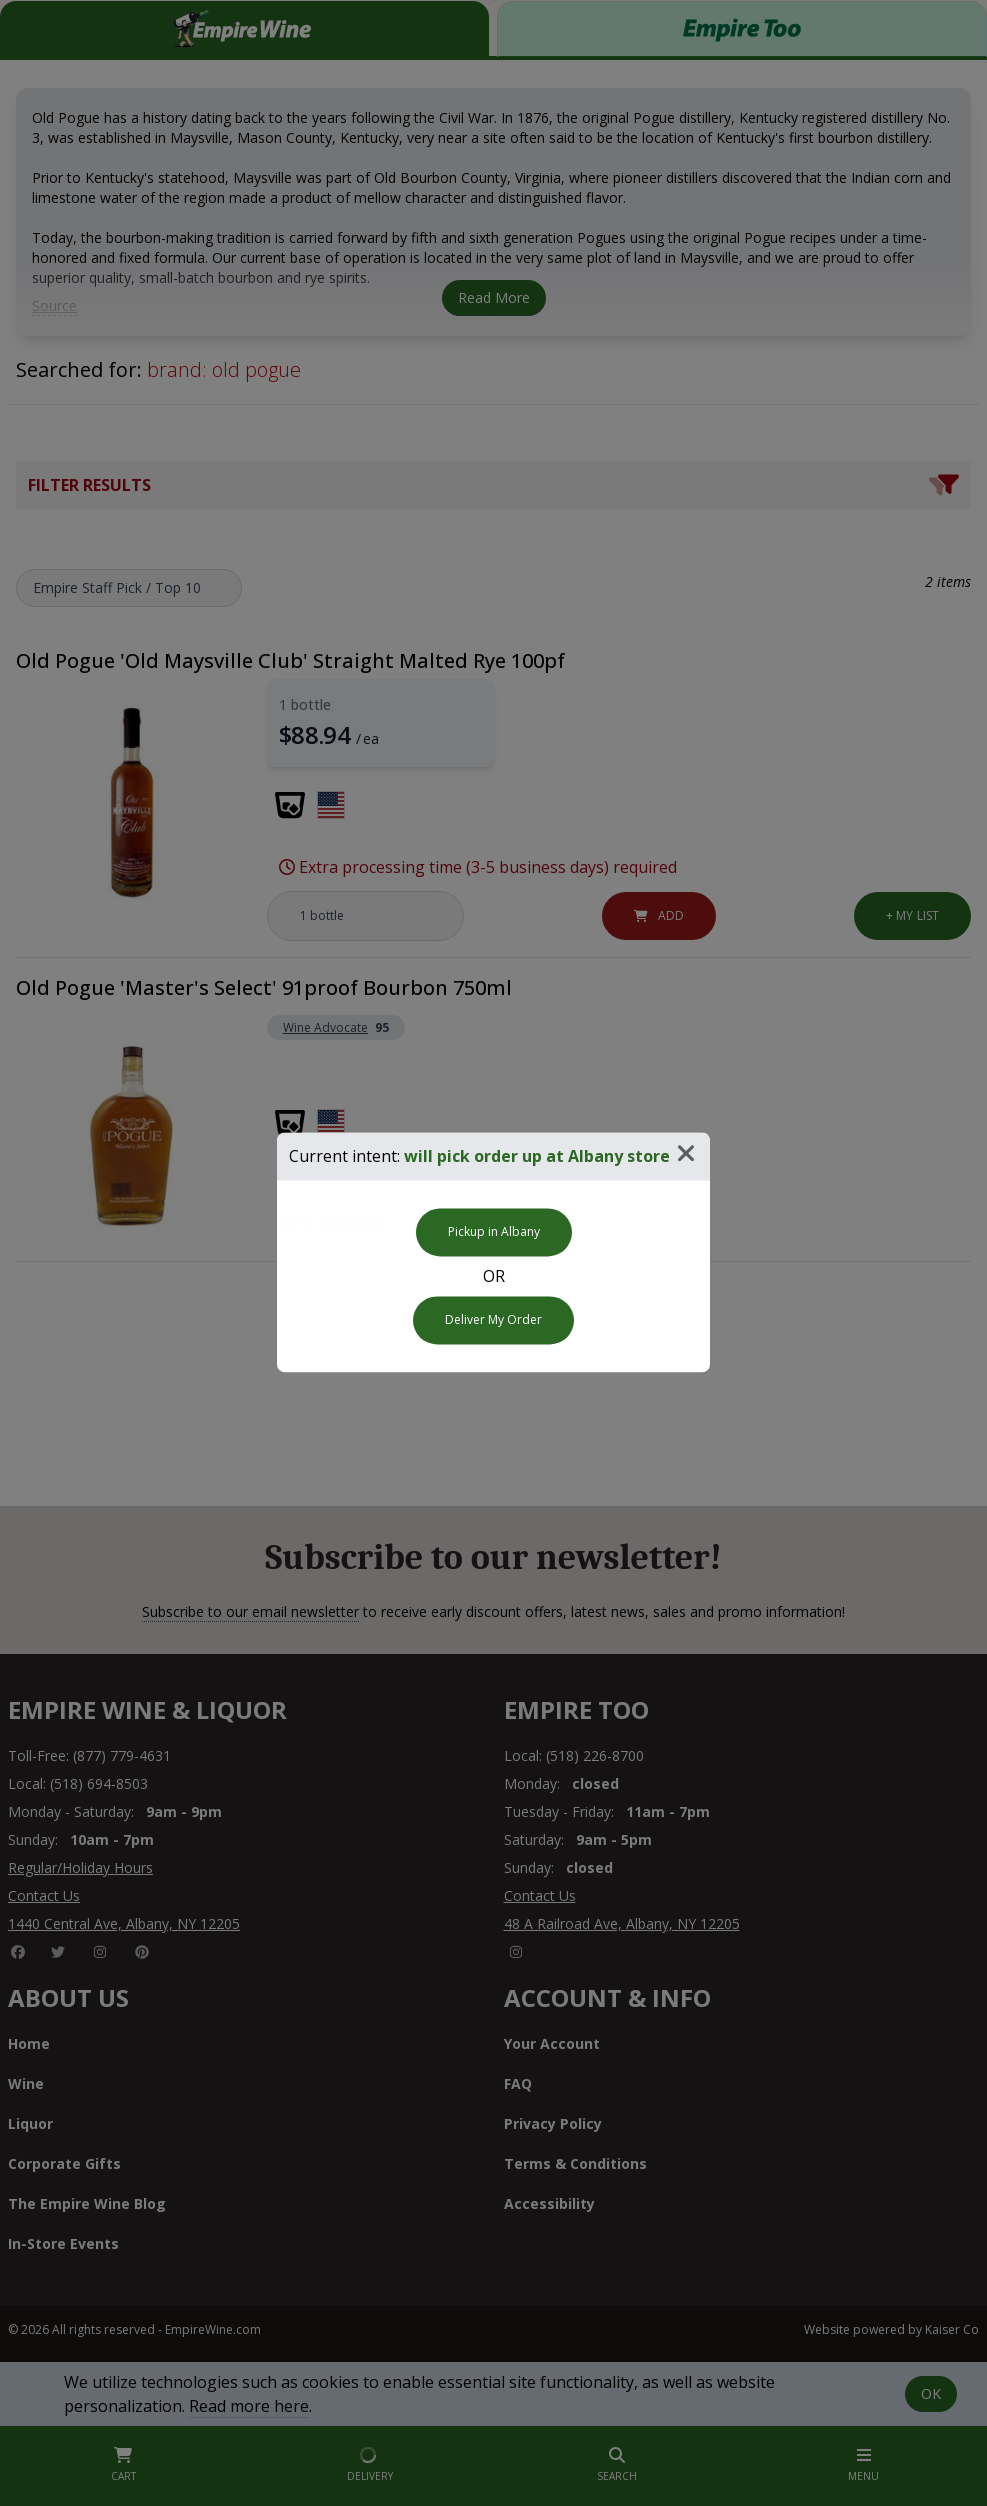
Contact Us (44, 1895)
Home (29, 2043)
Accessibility (549, 2203)
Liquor (30, 2123)
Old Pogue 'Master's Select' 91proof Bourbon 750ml (264, 987)
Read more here (249, 2406)
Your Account (552, 2043)
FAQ (518, 2083)
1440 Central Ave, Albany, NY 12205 (124, 1923)
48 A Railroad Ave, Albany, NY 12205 (622, 1923)
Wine (26, 2083)
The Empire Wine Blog (87, 2203)
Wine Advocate (325, 1028)
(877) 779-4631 (122, 1755)
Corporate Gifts (64, 2163)
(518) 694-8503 (99, 1783)
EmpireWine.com (213, 2329)
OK (931, 2393)
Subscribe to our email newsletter (250, 1611)
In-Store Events (63, 2243)
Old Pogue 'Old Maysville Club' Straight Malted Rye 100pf (290, 660)
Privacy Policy (553, 2123)
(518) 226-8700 (595, 1755)
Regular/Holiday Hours (80, 1867)
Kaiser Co (952, 2329)
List (912, 915)
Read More (494, 297)
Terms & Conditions (575, 2163)
